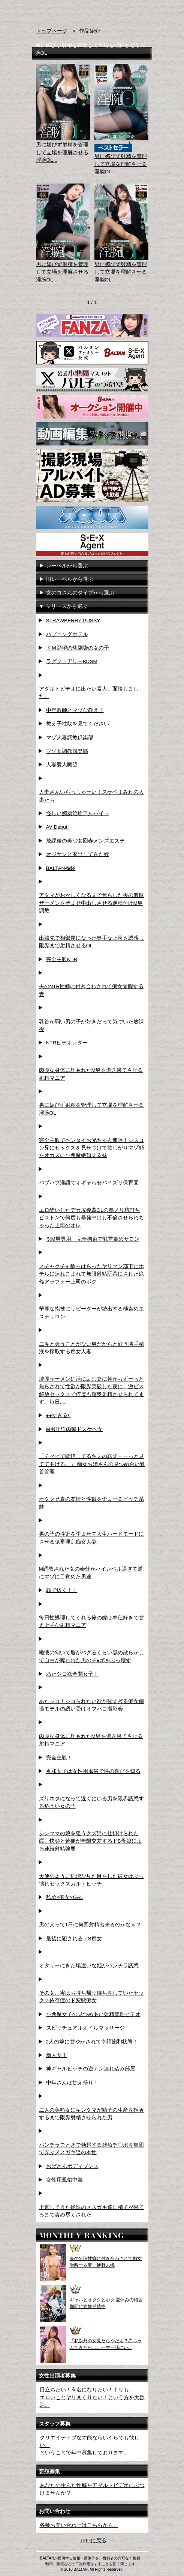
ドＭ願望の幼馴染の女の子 (77, 648)
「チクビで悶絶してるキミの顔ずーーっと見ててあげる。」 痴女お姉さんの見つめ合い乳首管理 (92, 1464)
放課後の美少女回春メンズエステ (85, 841)
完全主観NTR (62, 959)
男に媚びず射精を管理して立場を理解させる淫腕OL (91, 1108)
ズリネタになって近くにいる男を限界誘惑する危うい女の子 (91, 1802)
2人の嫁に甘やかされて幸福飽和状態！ (92, 2042)
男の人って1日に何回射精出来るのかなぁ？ (90, 1924)
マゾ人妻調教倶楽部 (69, 737)
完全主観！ (59, 1757)
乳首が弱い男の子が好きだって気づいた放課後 (91, 1025)
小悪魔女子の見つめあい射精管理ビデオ (93, 2014)
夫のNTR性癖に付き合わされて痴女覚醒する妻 (91, 990)
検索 (130, 11)
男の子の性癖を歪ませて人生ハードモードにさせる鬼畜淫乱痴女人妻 (91, 1537)
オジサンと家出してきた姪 (77, 854)
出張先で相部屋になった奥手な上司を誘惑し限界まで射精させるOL (91, 941)
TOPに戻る (93, 2540)
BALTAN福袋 (61, 868)
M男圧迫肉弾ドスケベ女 (74, 1429)
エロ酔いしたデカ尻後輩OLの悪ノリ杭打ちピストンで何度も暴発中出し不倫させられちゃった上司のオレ (91, 1217)
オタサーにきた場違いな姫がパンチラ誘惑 (89, 1965)
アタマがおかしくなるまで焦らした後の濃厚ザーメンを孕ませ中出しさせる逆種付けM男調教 (91, 902)
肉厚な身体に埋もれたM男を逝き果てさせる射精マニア (91, 1073)
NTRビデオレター (67, 1043)
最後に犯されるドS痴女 (74, 1938)
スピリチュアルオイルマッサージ (85, 2028)
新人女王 (56, 2055)
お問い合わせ (144, 11)
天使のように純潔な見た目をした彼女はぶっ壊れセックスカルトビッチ (91, 1880)
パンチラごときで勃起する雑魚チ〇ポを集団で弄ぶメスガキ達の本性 (91, 2148)
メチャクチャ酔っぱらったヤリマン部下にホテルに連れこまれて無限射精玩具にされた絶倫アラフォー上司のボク (91, 1274)
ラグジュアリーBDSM (71, 661)
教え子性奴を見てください (77, 724)
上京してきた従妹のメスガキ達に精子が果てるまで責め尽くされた (91, 2211)
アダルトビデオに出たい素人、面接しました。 (89, 692)
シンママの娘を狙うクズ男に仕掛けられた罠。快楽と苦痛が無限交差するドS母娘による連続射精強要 (90, 1841)
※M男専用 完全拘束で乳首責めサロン (92, 1239)
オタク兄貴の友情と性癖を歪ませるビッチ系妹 (91, 1502)
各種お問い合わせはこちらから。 (79, 2525)
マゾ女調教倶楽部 (67, 751)
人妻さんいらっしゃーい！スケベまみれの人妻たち (91, 795)
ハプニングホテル (67, 634)
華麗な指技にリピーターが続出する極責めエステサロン (91, 1312)
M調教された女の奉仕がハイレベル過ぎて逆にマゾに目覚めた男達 (91, 1572)
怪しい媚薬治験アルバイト (77, 813)
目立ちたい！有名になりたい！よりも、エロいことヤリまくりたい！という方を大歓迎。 (92, 2397)
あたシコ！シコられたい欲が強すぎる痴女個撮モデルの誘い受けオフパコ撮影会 (91, 1705)
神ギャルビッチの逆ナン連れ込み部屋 (90, 2069)
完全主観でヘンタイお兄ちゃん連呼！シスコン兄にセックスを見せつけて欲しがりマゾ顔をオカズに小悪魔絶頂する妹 (91, 1148)
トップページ (51, 31)
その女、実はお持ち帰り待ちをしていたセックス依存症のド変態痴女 (91, 1996)
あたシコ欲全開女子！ (72, 1674)
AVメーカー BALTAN (61, 14)
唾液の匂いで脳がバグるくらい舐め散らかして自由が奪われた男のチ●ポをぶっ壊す (91, 1656)
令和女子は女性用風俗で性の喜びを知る (93, 1771)
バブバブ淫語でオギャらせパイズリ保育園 (89, 1183)
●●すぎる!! (58, 1415)
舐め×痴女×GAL (64, 1897)
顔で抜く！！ (62, 1590)
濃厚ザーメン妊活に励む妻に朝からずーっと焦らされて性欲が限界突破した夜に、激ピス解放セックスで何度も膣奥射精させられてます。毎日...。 (91, 1390)
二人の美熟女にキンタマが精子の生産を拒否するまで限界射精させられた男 (91, 2113)
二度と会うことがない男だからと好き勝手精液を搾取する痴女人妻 (91, 1347)
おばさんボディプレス (72, 2166)
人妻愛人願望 (62, 764)
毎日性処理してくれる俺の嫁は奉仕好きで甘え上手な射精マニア (91, 1621)
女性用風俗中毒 (64, 2180)
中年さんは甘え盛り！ (72, 2082)
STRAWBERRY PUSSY (73, 620)
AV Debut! (57, 827)
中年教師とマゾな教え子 (75, 710)
